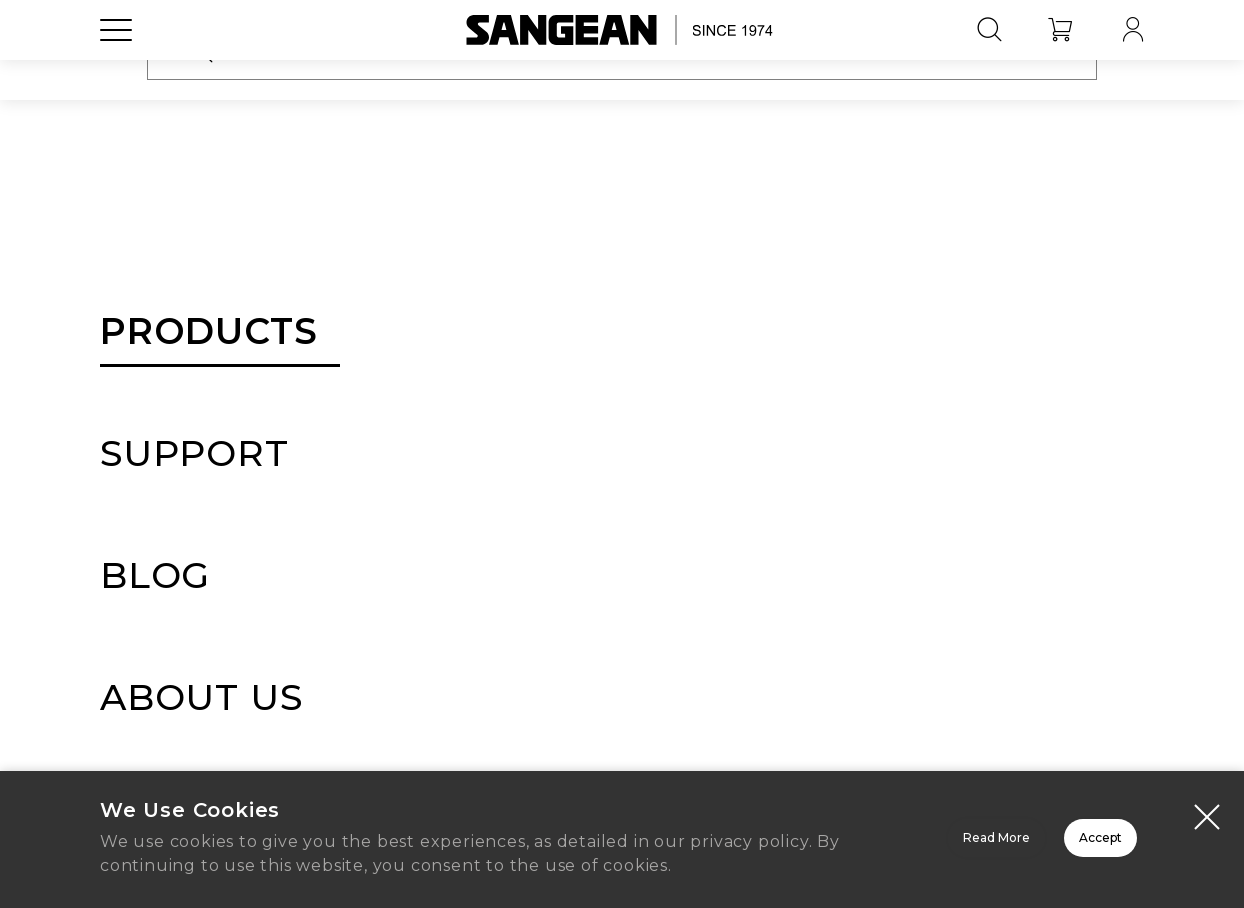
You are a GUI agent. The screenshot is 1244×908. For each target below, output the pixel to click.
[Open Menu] (116, 75)
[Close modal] (1207, 798)
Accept (1029, 832)
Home (622, 660)
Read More (744, 832)
